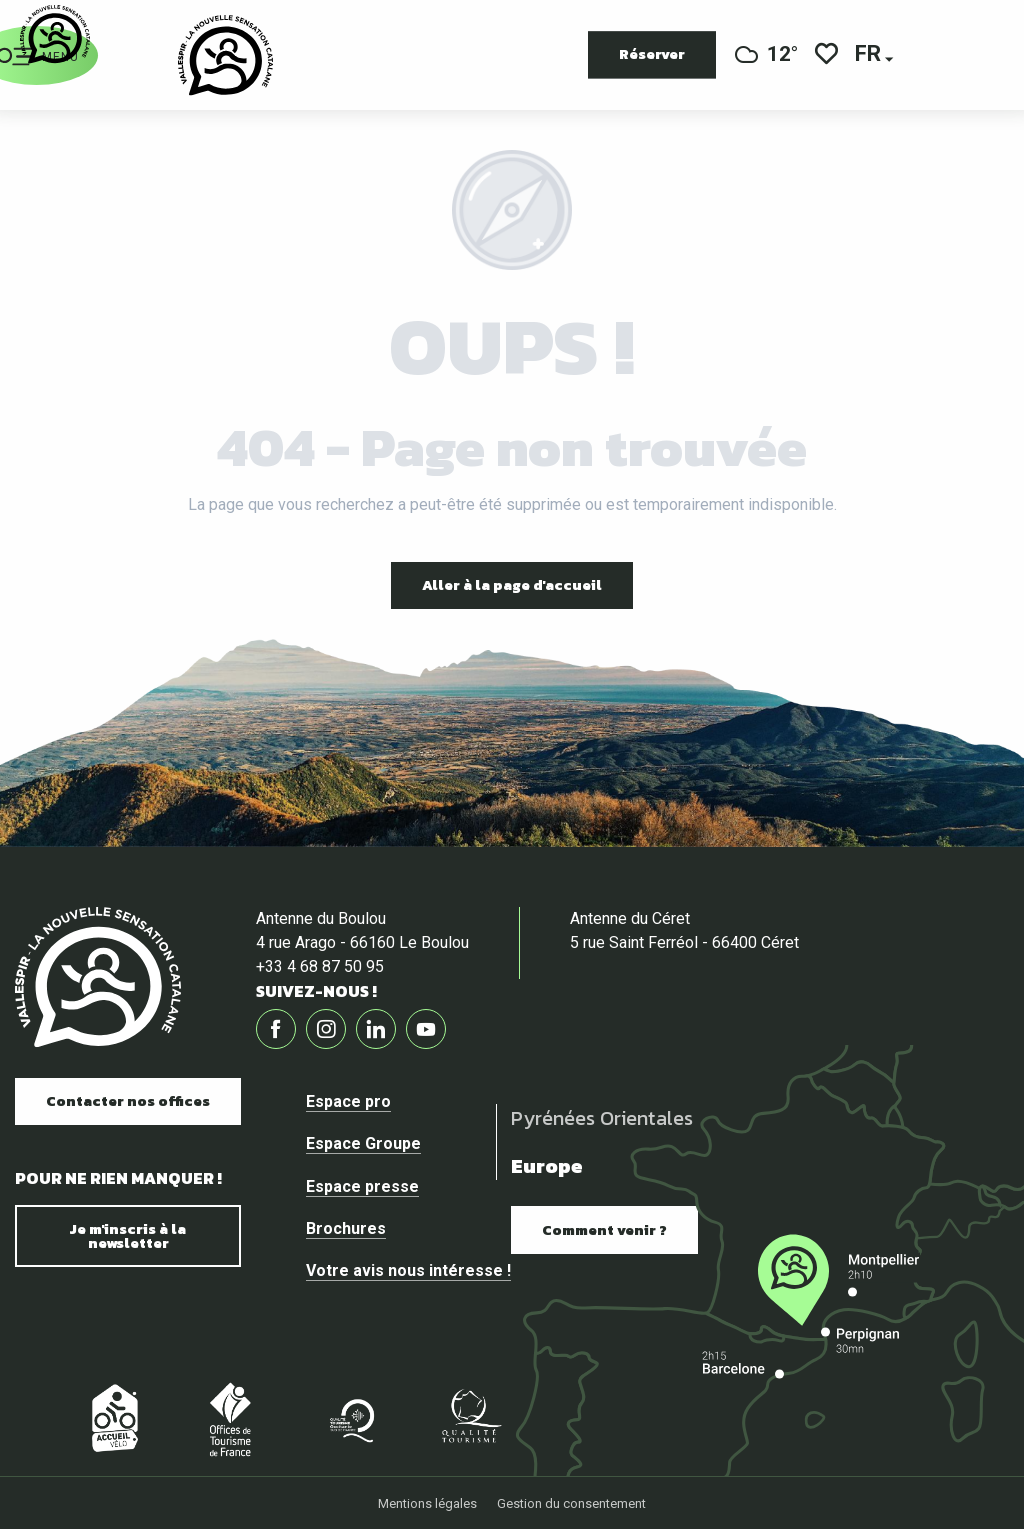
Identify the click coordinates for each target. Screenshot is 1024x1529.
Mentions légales (427, 1503)
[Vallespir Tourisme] (55, 34)
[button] (869, 55)
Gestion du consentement (571, 1503)
